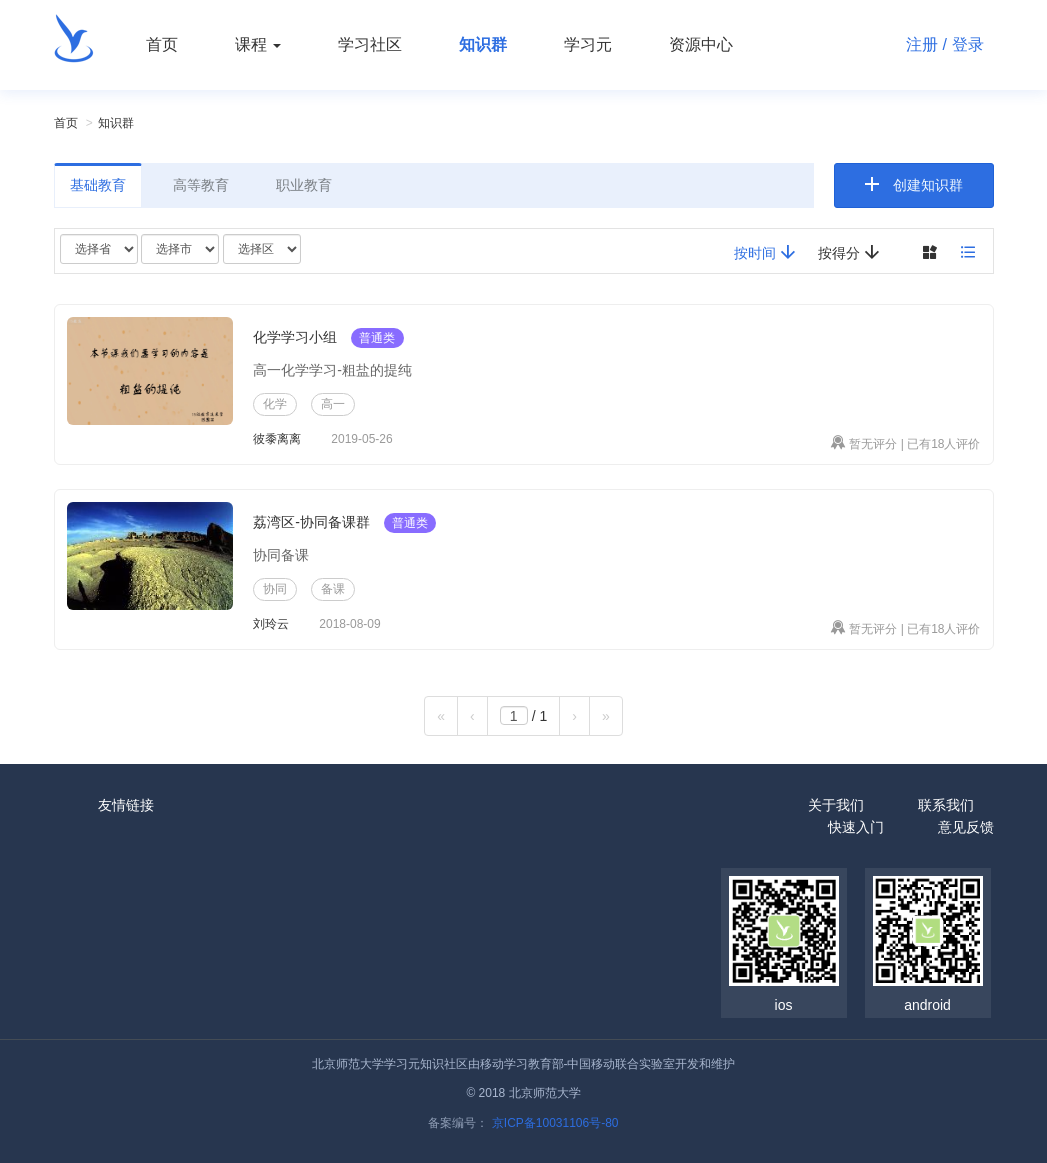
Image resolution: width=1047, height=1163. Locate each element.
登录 (968, 44)
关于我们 (836, 805)
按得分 (849, 252)
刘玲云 (271, 624)
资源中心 (701, 44)
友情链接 (126, 805)
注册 (922, 44)
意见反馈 (966, 827)
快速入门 (856, 827)
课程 (258, 44)
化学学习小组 (295, 337)
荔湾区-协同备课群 (311, 522)
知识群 (483, 44)
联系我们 (946, 805)
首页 (162, 44)
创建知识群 (928, 185)
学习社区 (370, 44)
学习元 (588, 44)
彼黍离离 (277, 439)
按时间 (765, 252)
